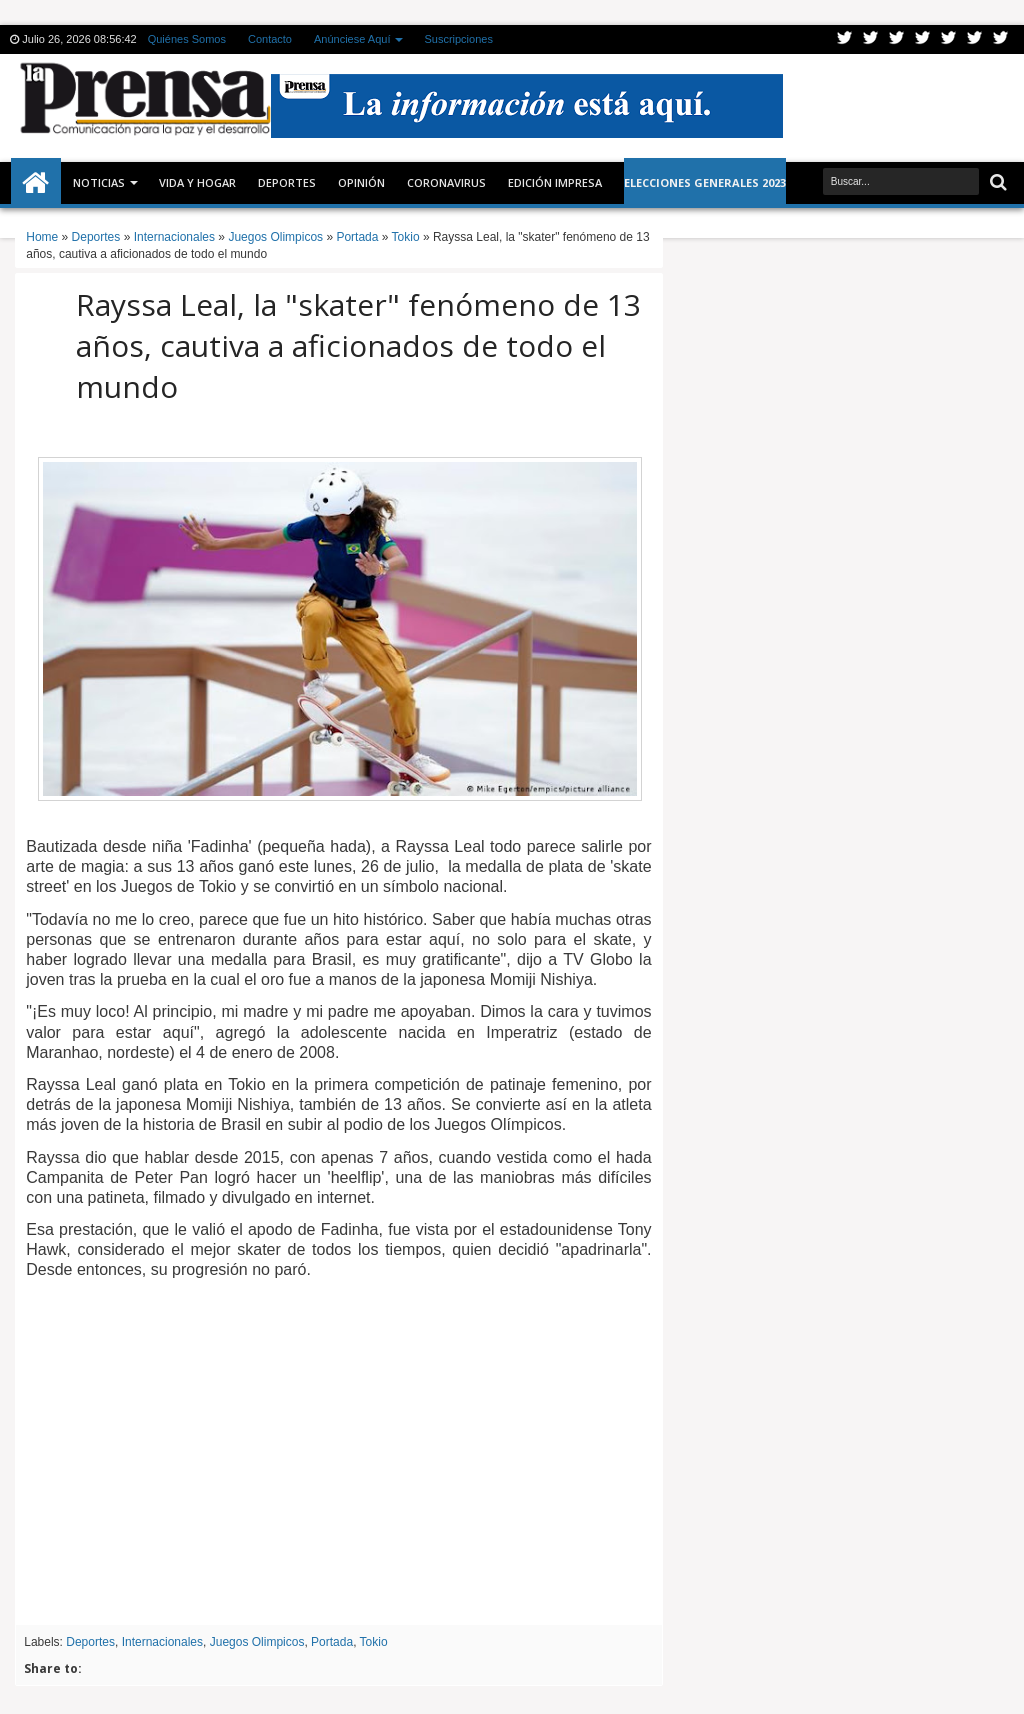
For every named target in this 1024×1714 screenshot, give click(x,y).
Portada (332, 1642)
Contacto (270, 39)
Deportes (287, 182)
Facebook (871, 39)
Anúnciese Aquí (352, 39)
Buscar (996, 182)
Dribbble (975, 39)
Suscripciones (458, 39)
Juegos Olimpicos (257, 1642)
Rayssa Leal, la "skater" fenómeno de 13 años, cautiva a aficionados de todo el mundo (358, 345)
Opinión (361, 182)
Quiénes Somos (187, 39)
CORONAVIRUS (446, 182)
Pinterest (1001, 39)
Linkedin (949, 39)
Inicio (36, 183)
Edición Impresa (555, 182)
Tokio (374, 1642)
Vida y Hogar (197, 182)
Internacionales (162, 1642)
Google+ (897, 39)
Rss (923, 39)
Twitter (845, 39)
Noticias (99, 182)
